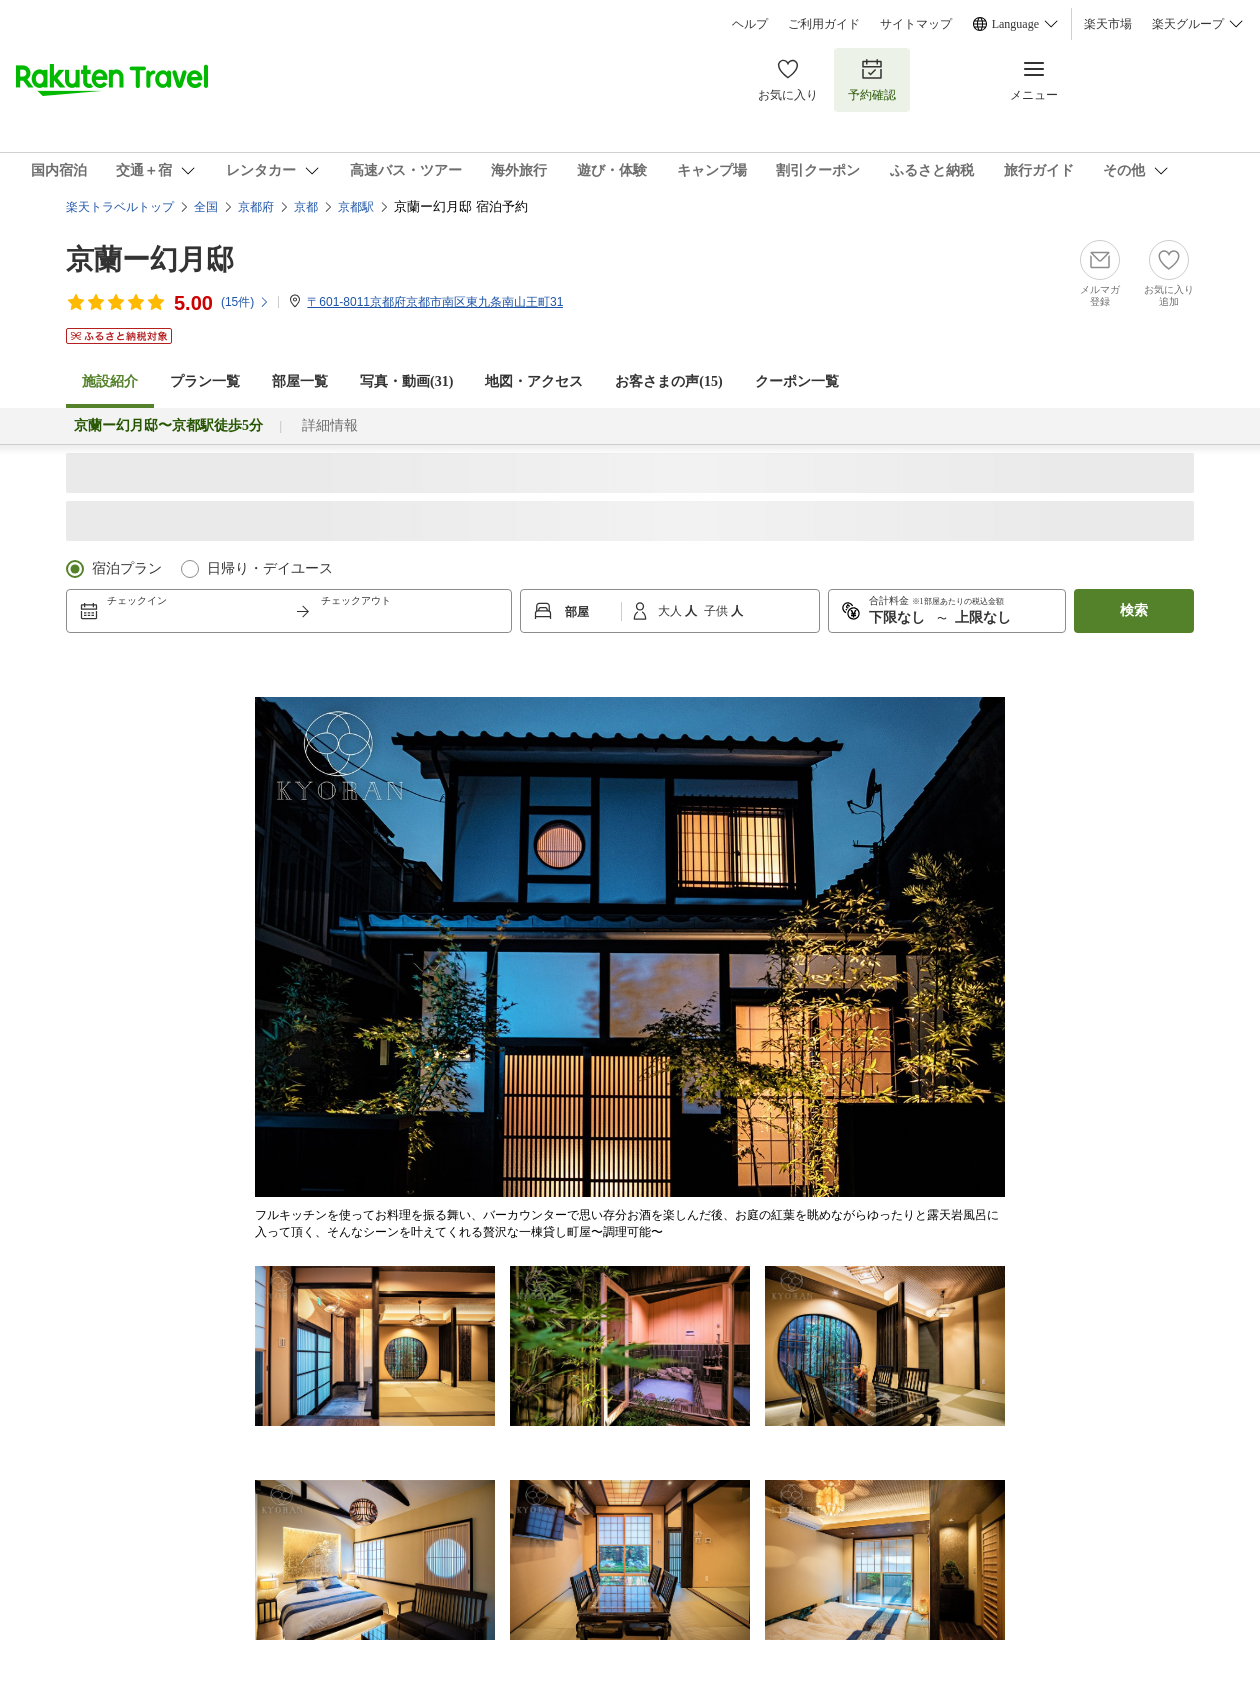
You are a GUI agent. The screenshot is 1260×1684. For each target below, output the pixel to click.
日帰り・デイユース (270, 568)
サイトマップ (916, 24)
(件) (245, 302)
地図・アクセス (534, 381)
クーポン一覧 (797, 381)
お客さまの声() (668, 381)
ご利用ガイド (824, 24)
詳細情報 (330, 425)
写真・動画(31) (406, 381)
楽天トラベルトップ (120, 207)
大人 (671, 611)
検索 (1134, 610)
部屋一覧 (300, 381)
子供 (717, 611)
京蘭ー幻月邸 (150, 259)
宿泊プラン (127, 568)
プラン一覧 (205, 381)
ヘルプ (750, 24)
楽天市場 (1108, 24)
